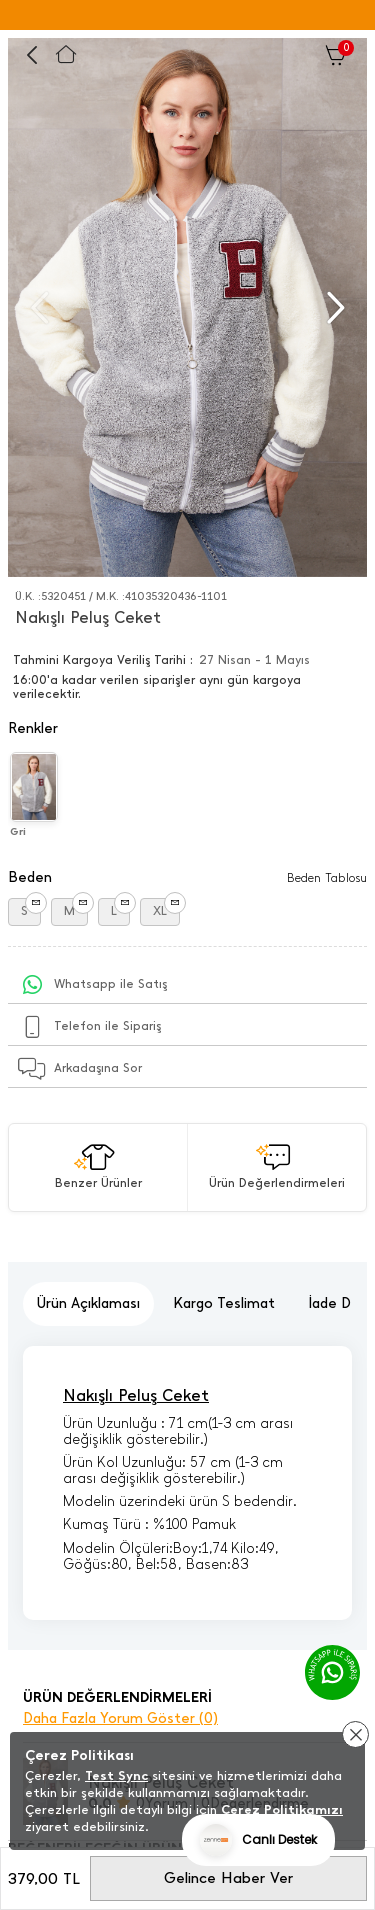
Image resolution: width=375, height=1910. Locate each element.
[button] (333, 308)
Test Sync (116, 1775)
